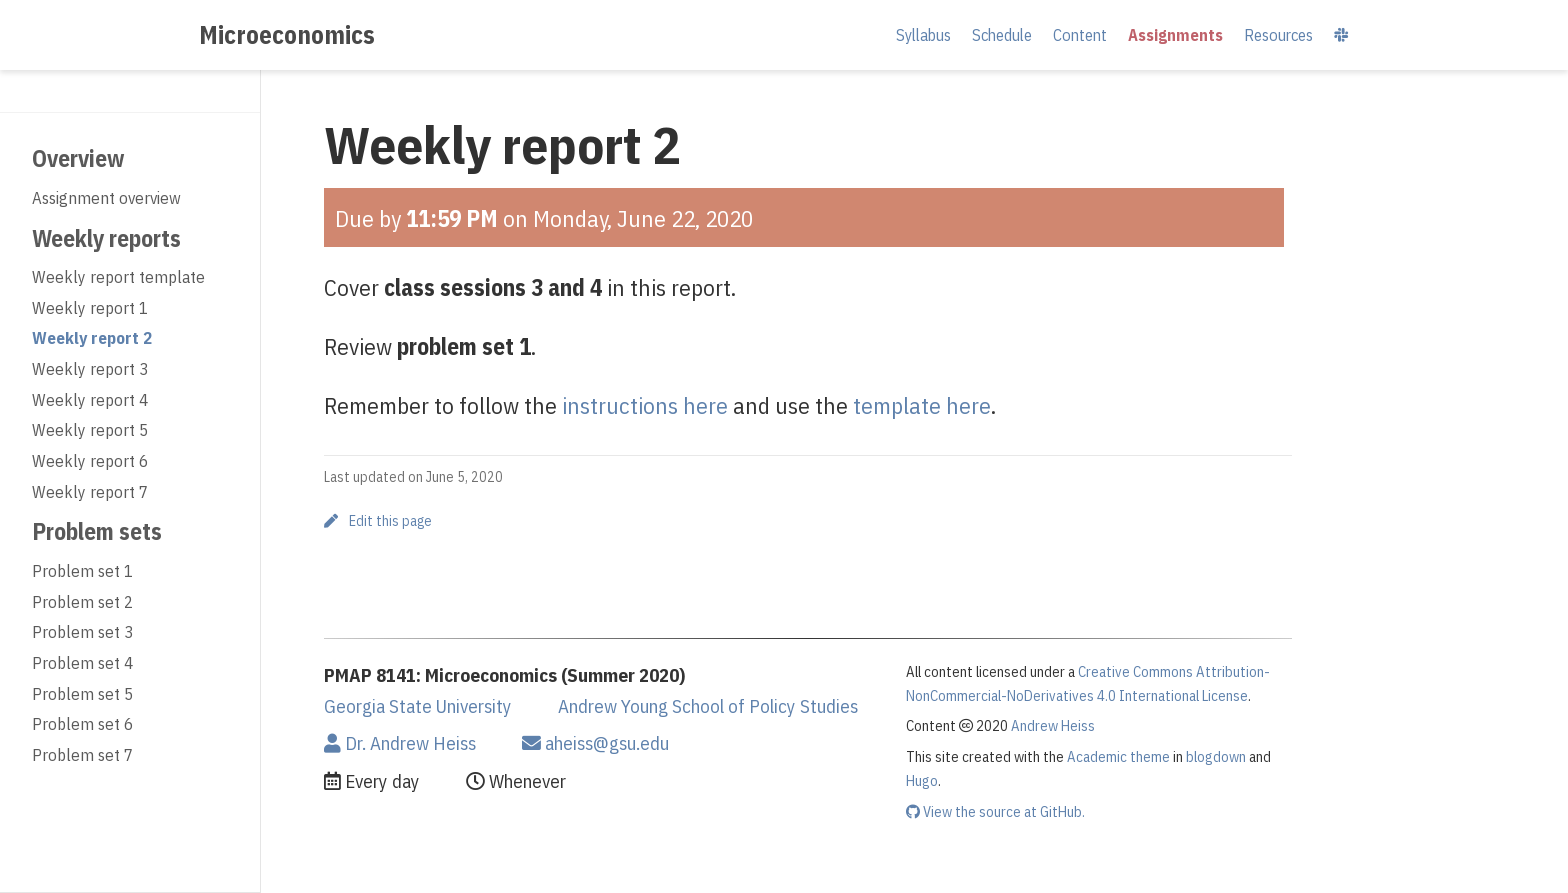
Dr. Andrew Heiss (400, 743)
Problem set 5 (82, 694)
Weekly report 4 (90, 400)
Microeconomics (287, 34)
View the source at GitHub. (995, 811)
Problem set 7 (82, 755)
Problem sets (97, 531)
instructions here (645, 405)
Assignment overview (106, 198)
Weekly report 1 (90, 308)
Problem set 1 (82, 571)
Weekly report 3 (90, 369)
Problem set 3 (82, 632)
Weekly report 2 (92, 338)
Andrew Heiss (1053, 725)
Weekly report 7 (90, 492)
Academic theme (1118, 756)
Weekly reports (106, 238)
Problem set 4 (82, 663)
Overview (78, 158)
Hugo (922, 780)
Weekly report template (118, 277)
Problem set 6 (82, 724)
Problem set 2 (82, 602)
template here (922, 405)
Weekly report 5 (90, 430)
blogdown (1216, 756)
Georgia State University (418, 706)
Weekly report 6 (90, 461)
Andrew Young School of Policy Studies (708, 706)
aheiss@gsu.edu (595, 743)
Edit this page (378, 521)
